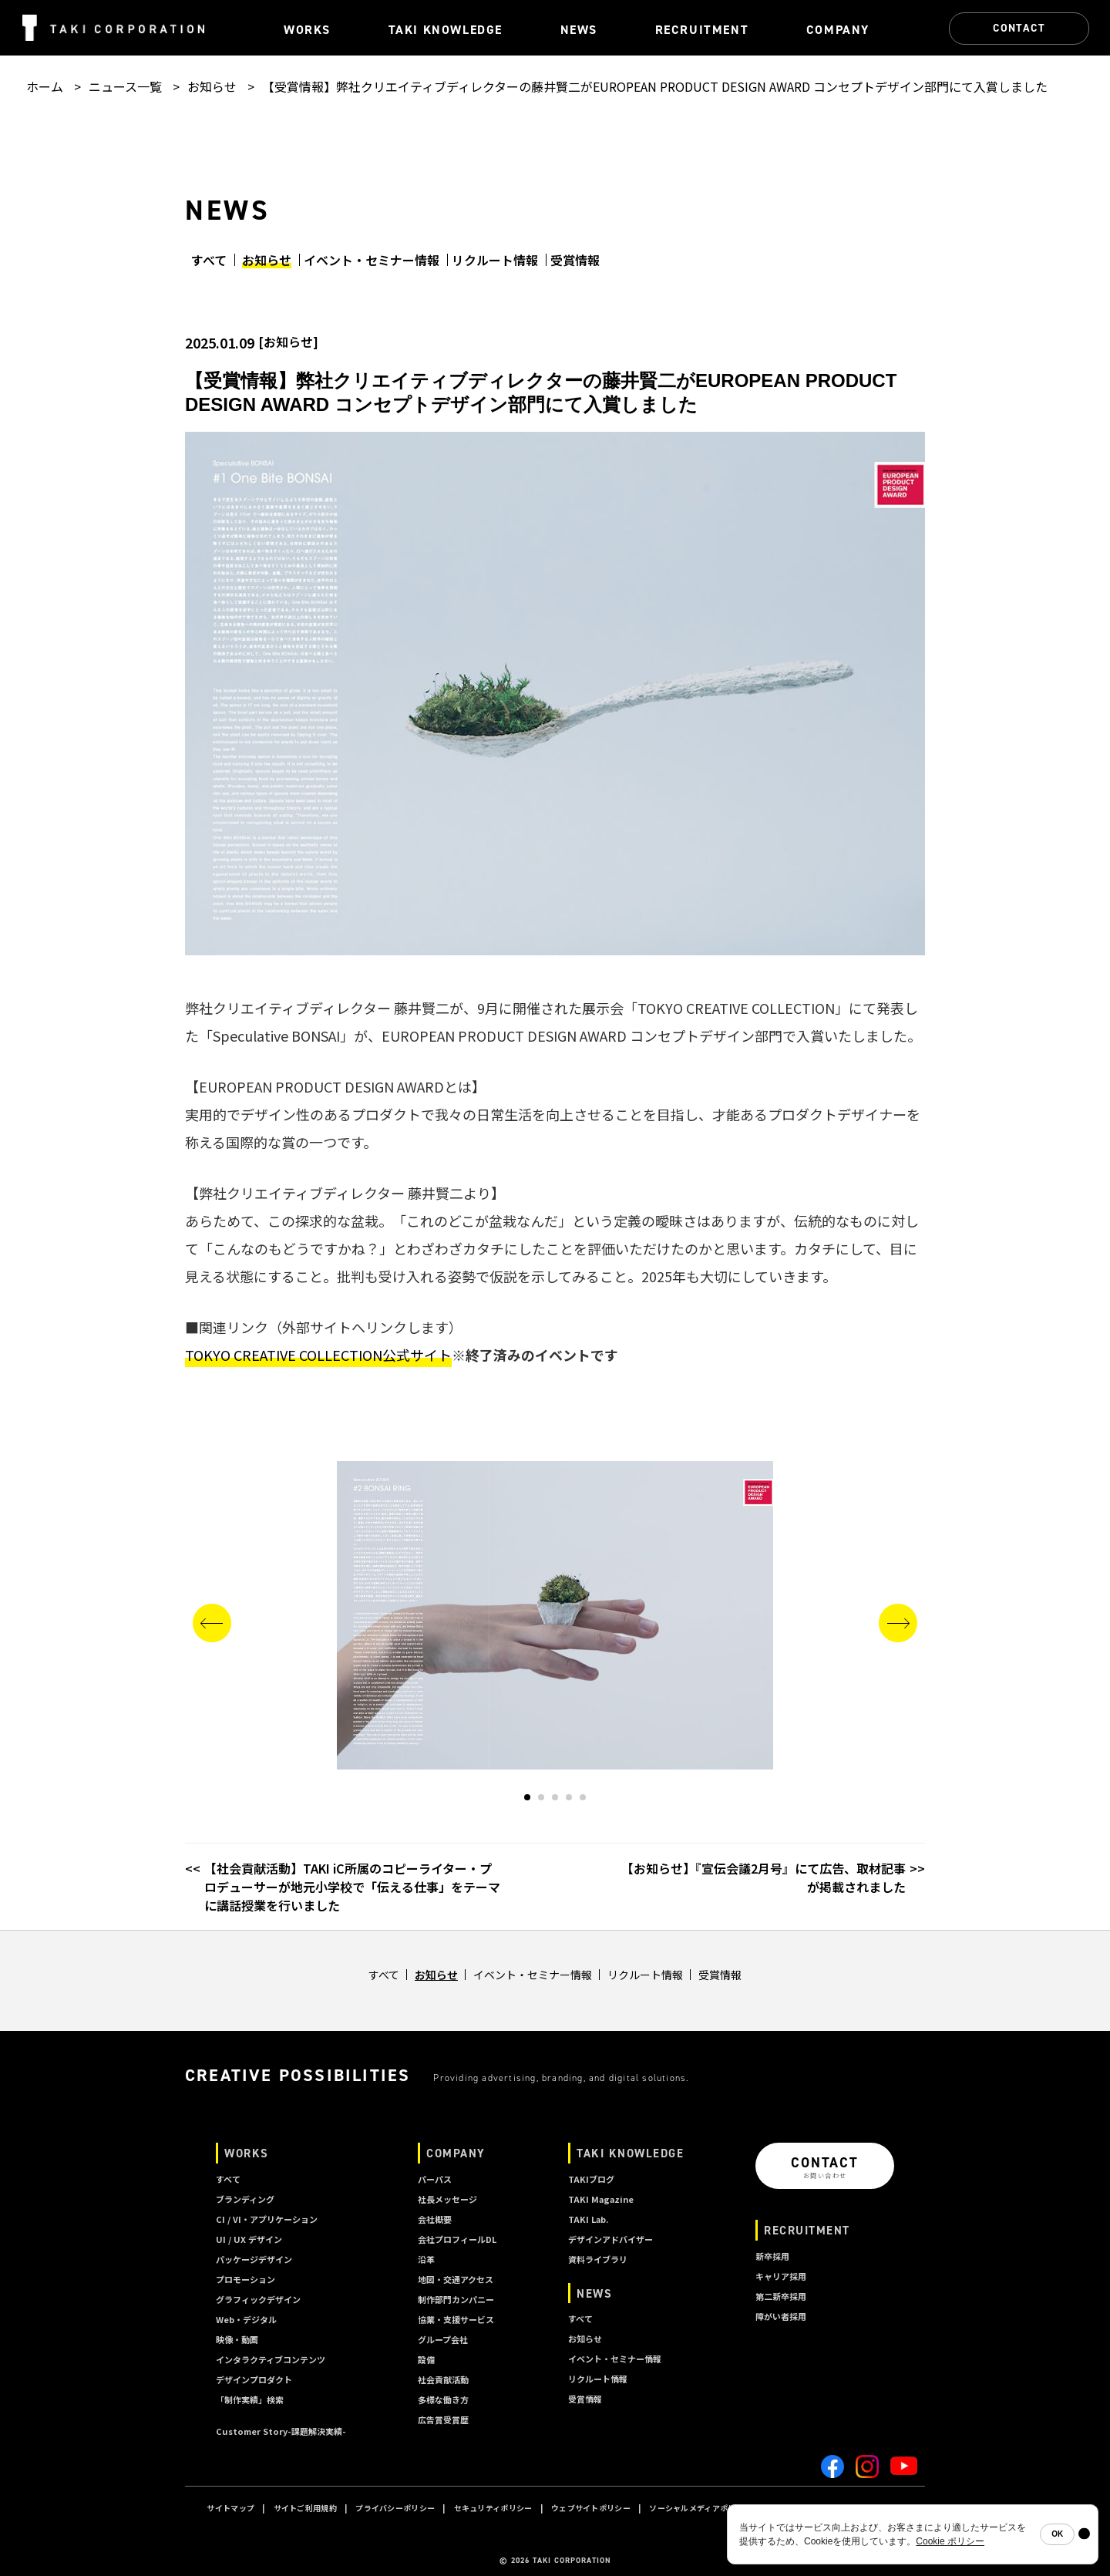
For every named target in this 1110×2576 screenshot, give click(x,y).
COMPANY (456, 2153)
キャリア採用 (780, 2276)
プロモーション (245, 2279)
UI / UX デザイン (249, 2239)
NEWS (594, 2293)
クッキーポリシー (801, 2508)
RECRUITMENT (807, 2230)
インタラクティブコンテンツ (270, 2359)
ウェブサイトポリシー (591, 2508)
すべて (209, 260)
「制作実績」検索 (250, 2399)
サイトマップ (230, 2508)
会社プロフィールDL (457, 2239)
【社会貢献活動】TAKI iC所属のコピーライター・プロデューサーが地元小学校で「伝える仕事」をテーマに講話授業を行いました (352, 1886)
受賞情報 (575, 260)
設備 (426, 2359)
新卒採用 (772, 2256)
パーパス (435, 2179)
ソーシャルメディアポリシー (700, 2508)
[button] (527, 1797)
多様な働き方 (443, 2399)
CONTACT (1019, 28)
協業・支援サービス (456, 2319)
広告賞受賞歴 (443, 2419)
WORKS (246, 2153)
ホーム (44, 86)
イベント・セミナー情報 (371, 260)
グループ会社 (443, 2339)
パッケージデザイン (254, 2259)
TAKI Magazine (601, 2199)
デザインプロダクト (254, 2379)
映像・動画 (237, 2339)
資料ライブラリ (597, 2259)
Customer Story (281, 2431)
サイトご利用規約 (305, 2508)
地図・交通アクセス (455, 2279)
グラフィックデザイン (258, 2299)
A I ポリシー (874, 2508)
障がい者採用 (780, 2316)
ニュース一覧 (125, 86)
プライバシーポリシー (395, 2508)
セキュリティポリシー (493, 2508)
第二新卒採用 (780, 2296)
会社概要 (435, 2219)
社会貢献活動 (443, 2379)
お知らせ (212, 86)
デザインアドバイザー (610, 2239)
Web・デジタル (246, 2319)
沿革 (426, 2259)
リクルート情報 (495, 260)
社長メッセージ (447, 2199)
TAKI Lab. (588, 2219)
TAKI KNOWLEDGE (630, 2153)
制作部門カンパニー (456, 2299)
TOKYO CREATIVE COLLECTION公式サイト (318, 1355)
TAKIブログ (591, 2179)
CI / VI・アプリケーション (267, 2219)
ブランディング (245, 2199)
